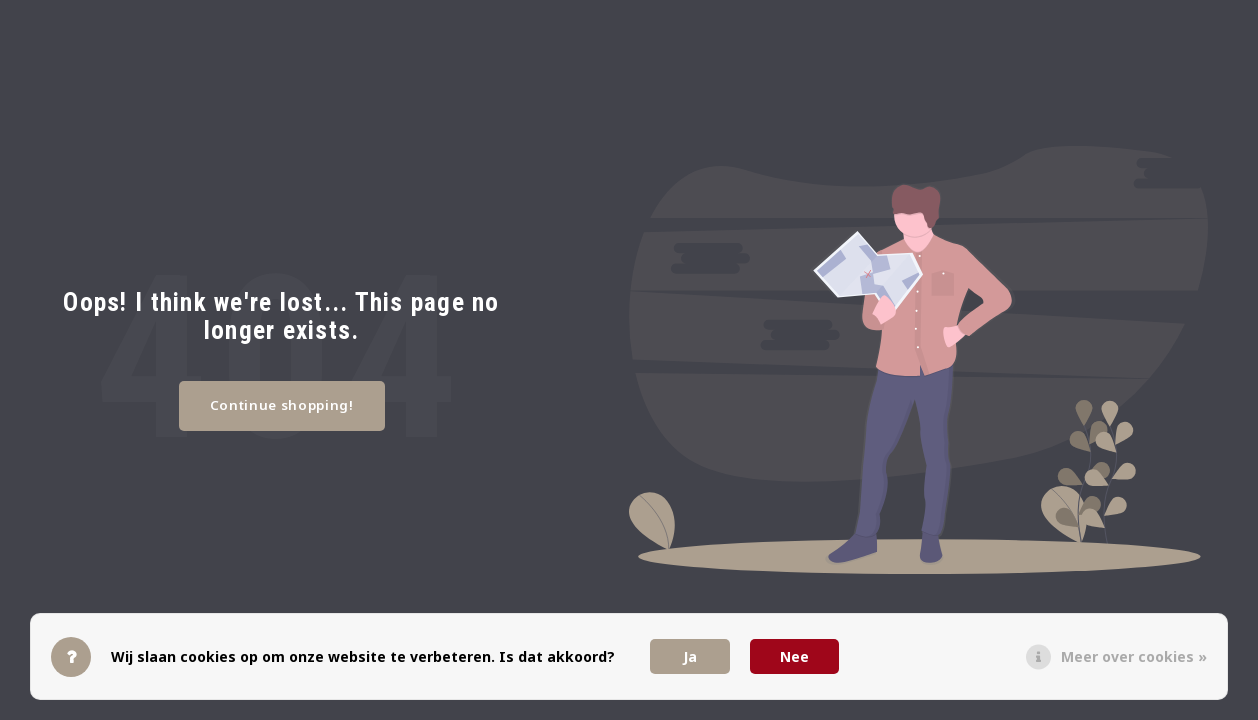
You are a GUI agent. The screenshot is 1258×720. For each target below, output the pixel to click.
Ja (690, 656)
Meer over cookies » (1134, 656)
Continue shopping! (282, 405)
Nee (794, 656)
